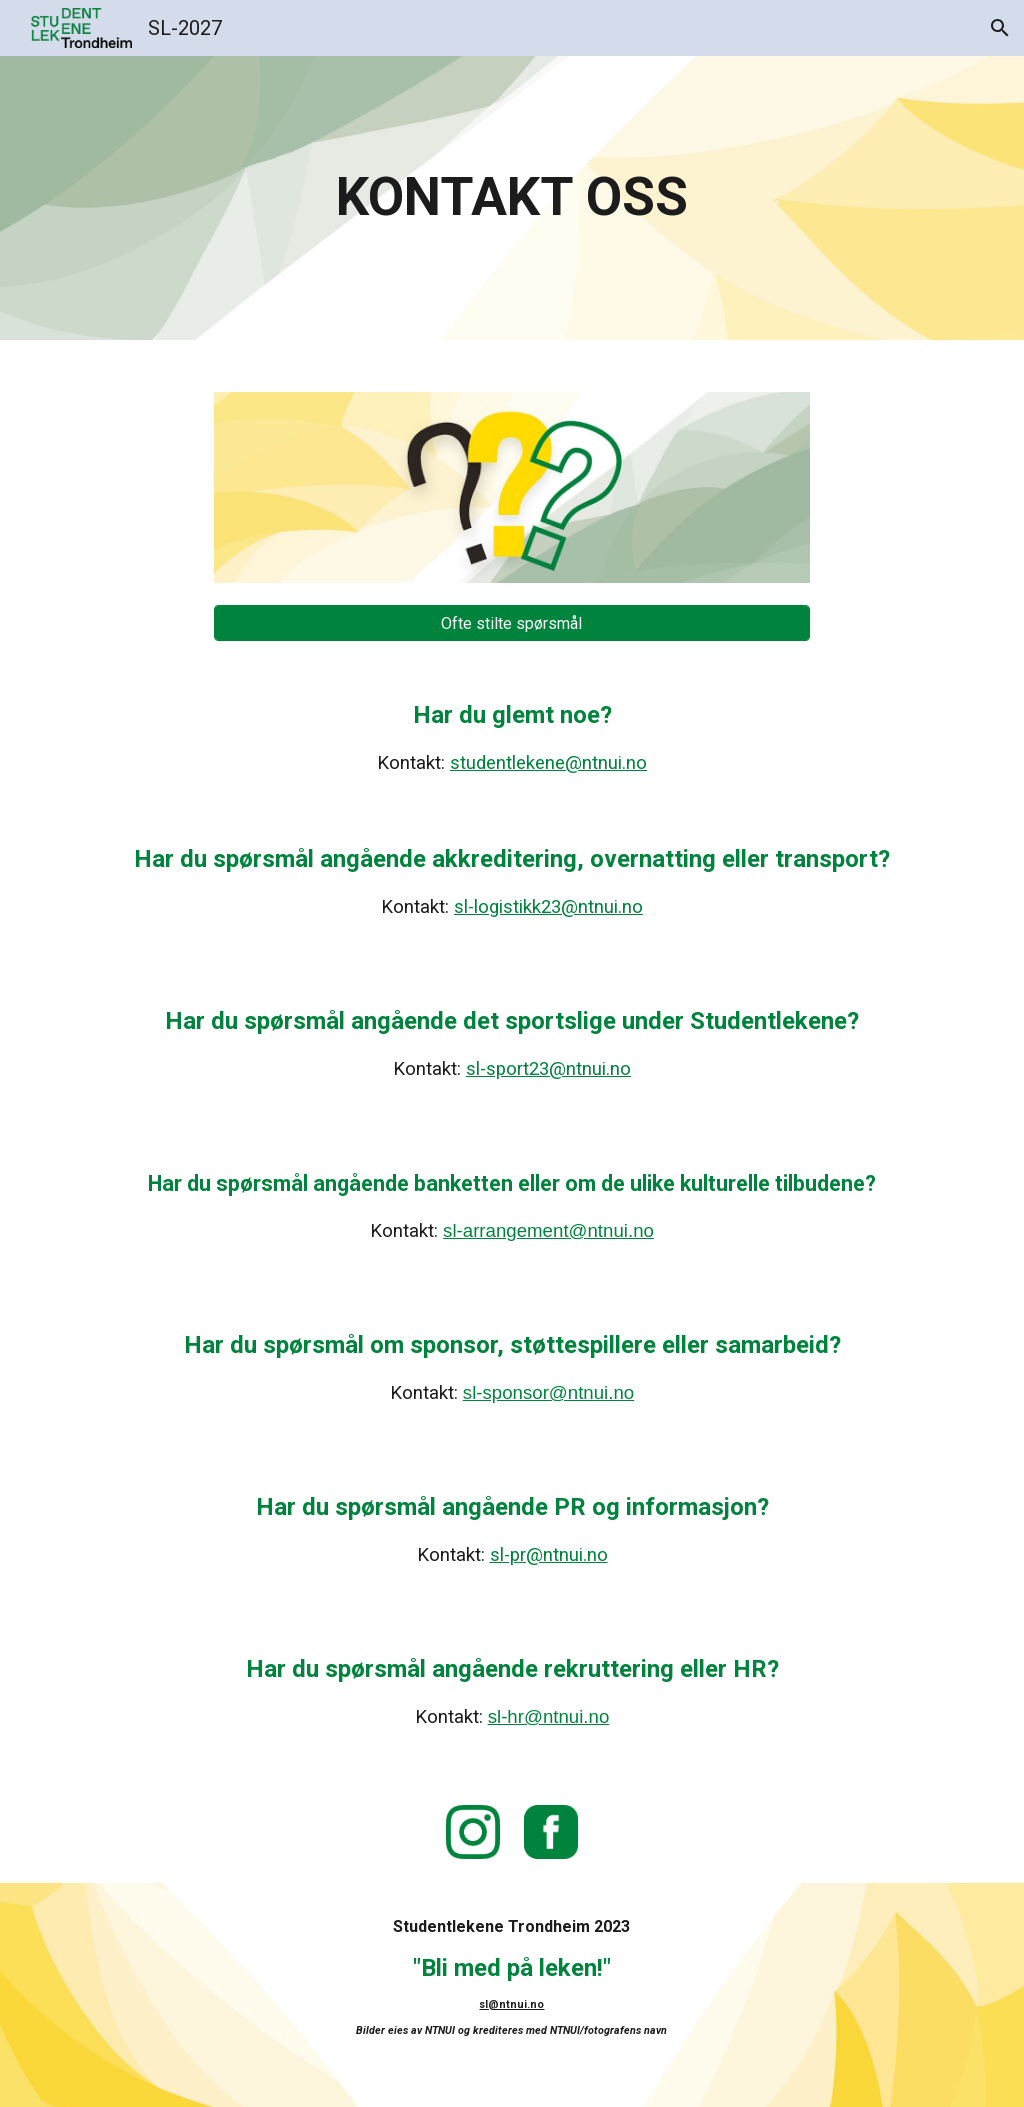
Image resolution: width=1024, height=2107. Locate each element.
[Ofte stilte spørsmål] (511, 623)
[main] (511, 198)
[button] (1000, 28)
